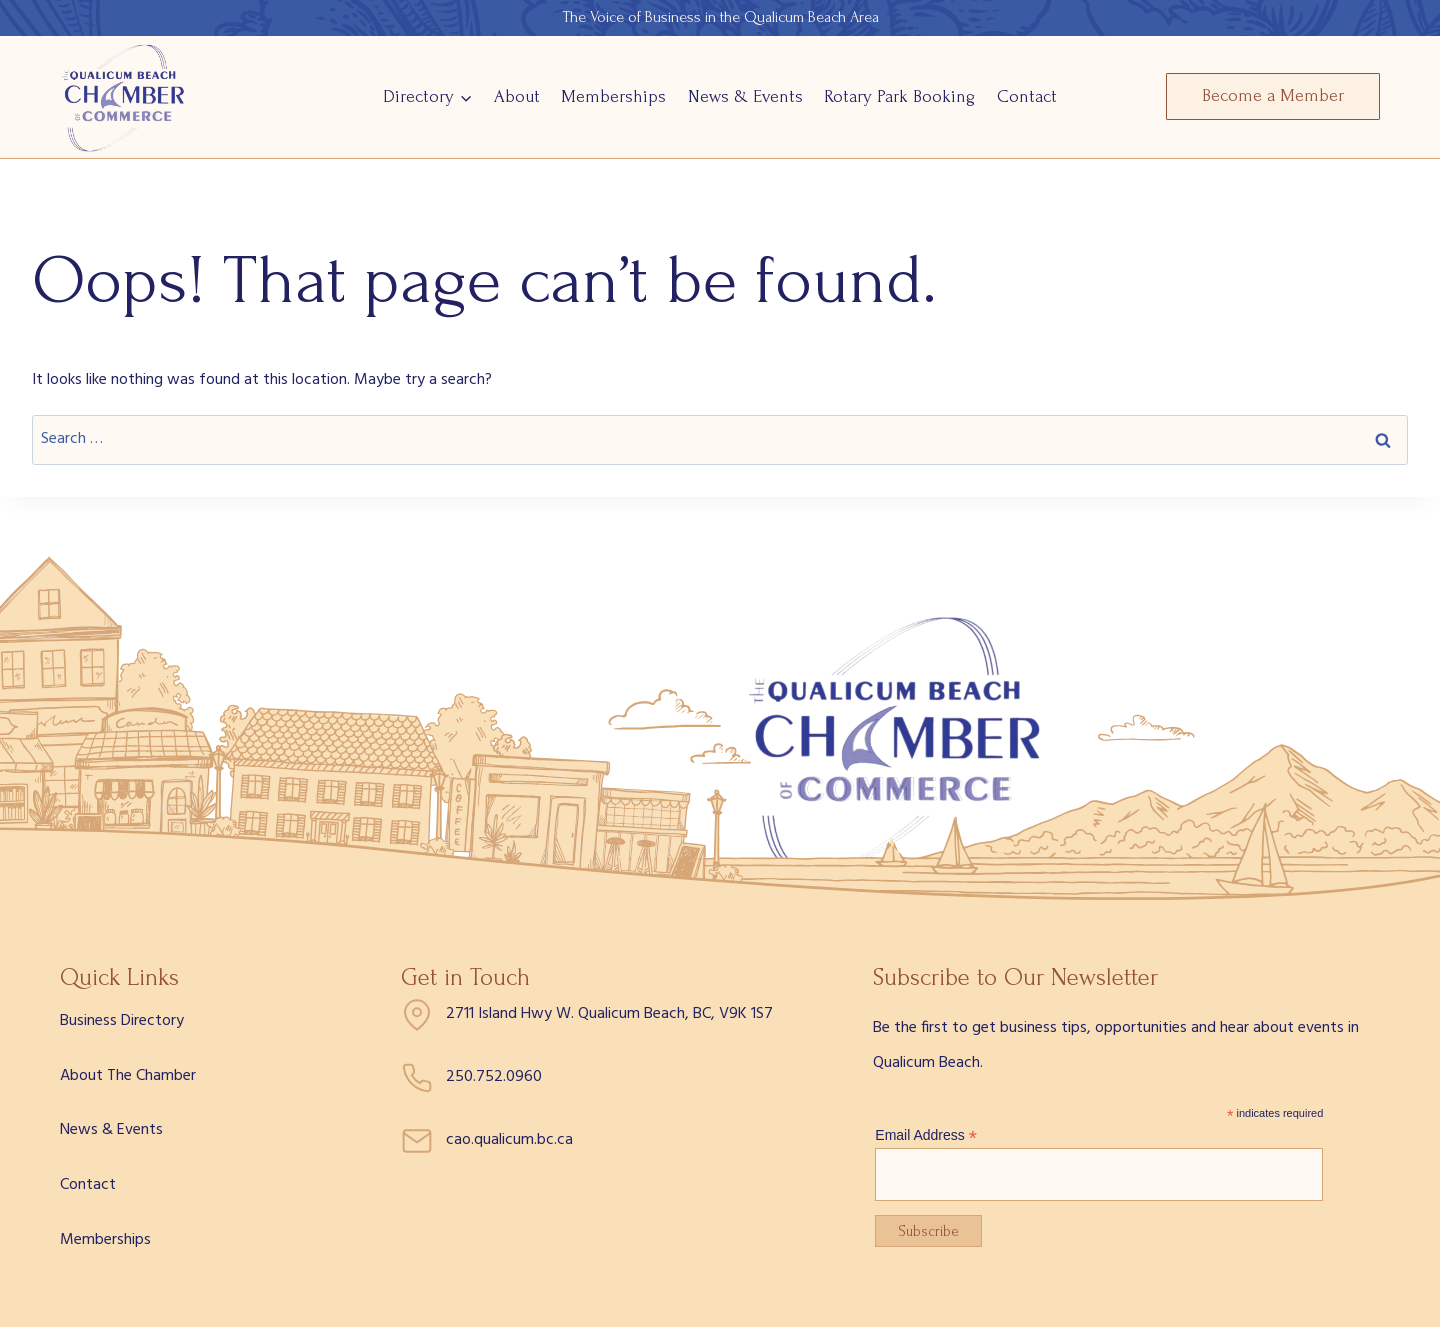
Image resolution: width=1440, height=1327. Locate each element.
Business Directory (122, 1021)
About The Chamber (128, 1076)
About (517, 96)
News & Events (745, 96)
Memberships (613, 96)
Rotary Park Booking (899, 96)
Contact (1027, 96)
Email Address (926, 1135)
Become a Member (1273, 95)
